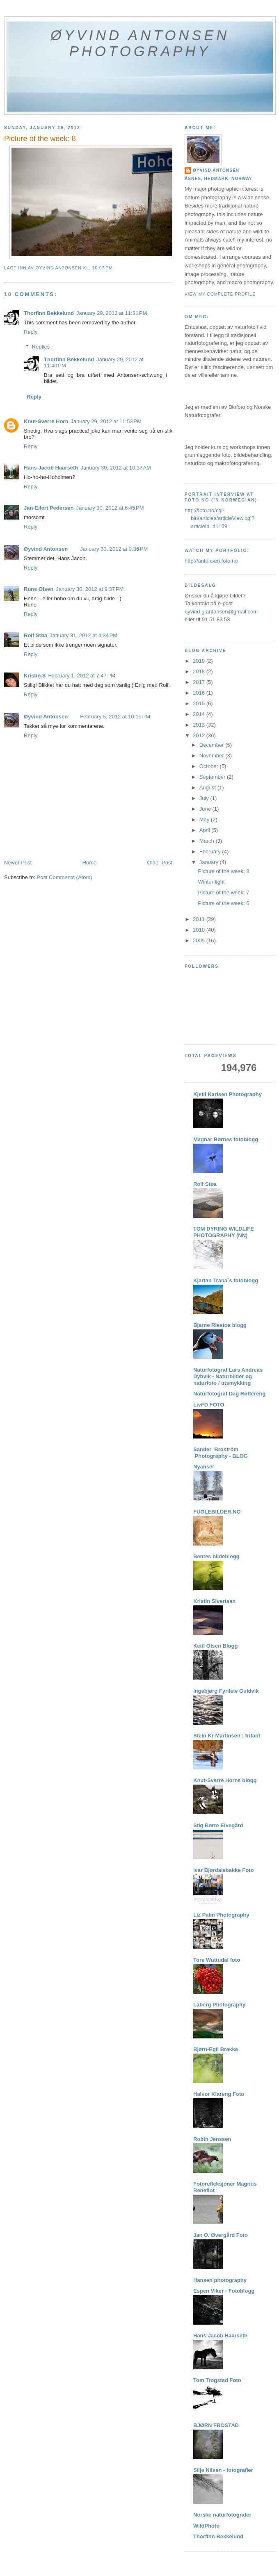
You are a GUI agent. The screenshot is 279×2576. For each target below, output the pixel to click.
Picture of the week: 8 (223, 871)
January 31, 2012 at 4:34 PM (83, 635)
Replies (41, 347)
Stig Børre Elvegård (218, 1825)
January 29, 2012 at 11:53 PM (106, 421)
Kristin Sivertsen (214, 1601)
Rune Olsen (38, 589)
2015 (199, 703)
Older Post (159, 862)
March (207, 841)
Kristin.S (35, 675)
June (206, 809)
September (213, 777)
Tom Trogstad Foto (217, 2380)
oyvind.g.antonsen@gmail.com (221, 612)
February (210, 851)
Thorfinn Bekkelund (49, 313)
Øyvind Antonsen (46, 549)
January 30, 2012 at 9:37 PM (89, 589)
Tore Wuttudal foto (216, 1960)
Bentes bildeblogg (216, 1556)
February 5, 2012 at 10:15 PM (115, 717)
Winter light (211, 882)
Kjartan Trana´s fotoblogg (225, 1280)
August (208, 787)
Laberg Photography (219, 2005)
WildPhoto (206, 2526)
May (205, 819)
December (212, 745)
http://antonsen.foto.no (211, 561)
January (209, 862)
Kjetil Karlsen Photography (227, 1094)
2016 (199, 693)
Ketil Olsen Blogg (215, 1646)
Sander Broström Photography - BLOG (220, 1452)
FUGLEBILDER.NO (217, 1512)
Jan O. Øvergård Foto (220, 2235)
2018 (199, 671)
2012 (199, 735)
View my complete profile (220, 294)
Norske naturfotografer (222, 2515)
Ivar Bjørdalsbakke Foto (223, 1870)
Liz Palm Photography (221, 1915)
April (205, 830)
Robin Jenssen (212, 2139)
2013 (199, 725)
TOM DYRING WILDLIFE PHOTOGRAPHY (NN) (223, 1232)
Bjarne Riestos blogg (220, 1325)
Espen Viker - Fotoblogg (223, 2291)
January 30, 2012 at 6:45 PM (110, 508)
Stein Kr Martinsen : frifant (226, 1736)
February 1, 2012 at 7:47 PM (81, 675)
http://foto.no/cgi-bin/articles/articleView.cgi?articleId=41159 (219, 518)
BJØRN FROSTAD (216, 2425)
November (212, 755)
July (204, 798)
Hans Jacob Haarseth (51, 468)
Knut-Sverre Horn (46, 421)
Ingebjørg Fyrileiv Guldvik (226, 1691)
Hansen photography (220, 2280)
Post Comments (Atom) (64, 877)
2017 (199, 682)
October (209, 766)
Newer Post (18, 862)
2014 (199, 714)
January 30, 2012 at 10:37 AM (115, 468)
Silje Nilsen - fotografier (223, 2470)
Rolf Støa (35, 635)
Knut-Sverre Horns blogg (225, 1780)
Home (89, 862)
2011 (199, 919)
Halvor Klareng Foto (218, 2094)
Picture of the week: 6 (223, 903)
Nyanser (203, 1467)
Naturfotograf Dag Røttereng (229, 1394)
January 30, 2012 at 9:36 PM (114, 549)
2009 (199, 940)
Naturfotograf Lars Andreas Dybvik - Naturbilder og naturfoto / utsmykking (228, 1376)
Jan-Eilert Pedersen (48, 508)
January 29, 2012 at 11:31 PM (111, 313)
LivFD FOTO (208, 1405)
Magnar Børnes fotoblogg (225, 1139)
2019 (199, 661)
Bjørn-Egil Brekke (215, 2049)
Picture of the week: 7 (223, 892)
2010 (199, 930)
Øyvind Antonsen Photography (139, 43)
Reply (30, 332)
